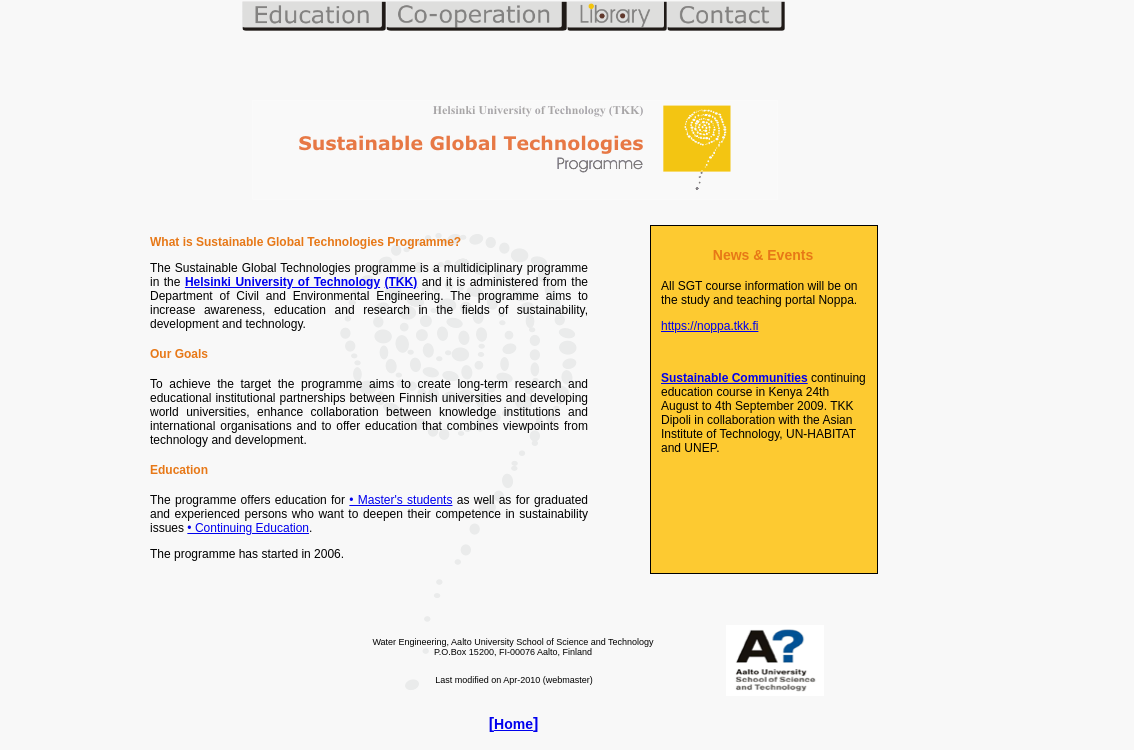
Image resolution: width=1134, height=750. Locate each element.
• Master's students (400, 500)
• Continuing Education (248, 528)
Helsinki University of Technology (282, 282)
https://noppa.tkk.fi (709, 326)
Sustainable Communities (734, 378)
